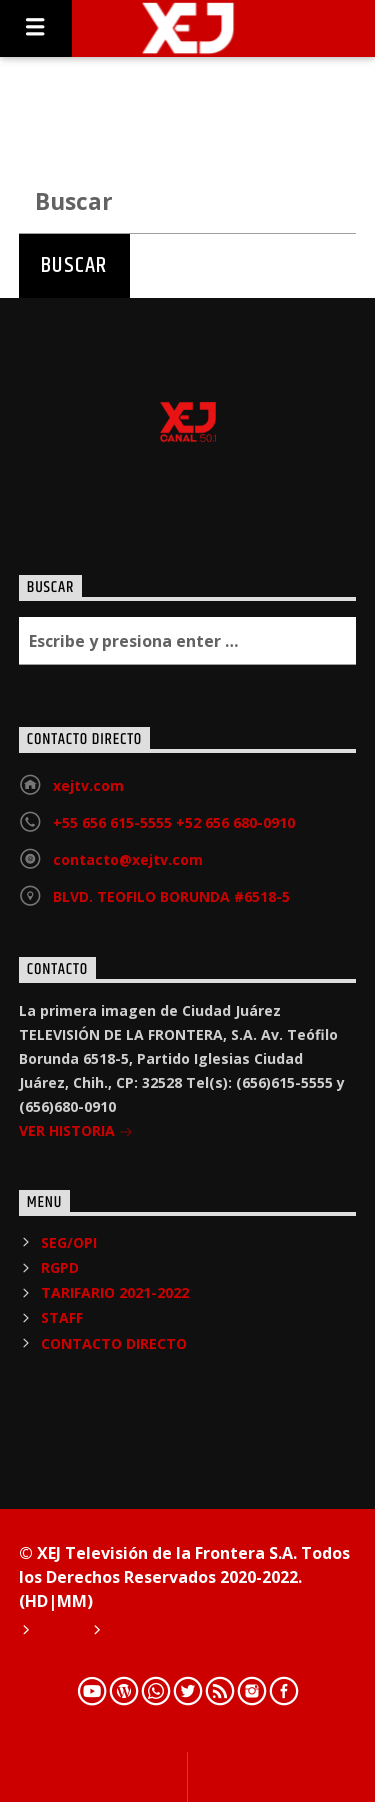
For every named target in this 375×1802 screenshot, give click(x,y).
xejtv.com (88, 785)
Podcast (139, 1631)
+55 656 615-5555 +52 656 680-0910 (174, 822)
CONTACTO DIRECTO (114, 1343)
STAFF (62, 1317)
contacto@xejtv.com (128, 859)
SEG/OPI (69, 1242)
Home (58, 1631)
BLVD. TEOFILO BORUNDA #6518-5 (171, 896)
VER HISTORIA (76, 1132)
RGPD (60, 1267)
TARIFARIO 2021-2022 (115, 1292)
